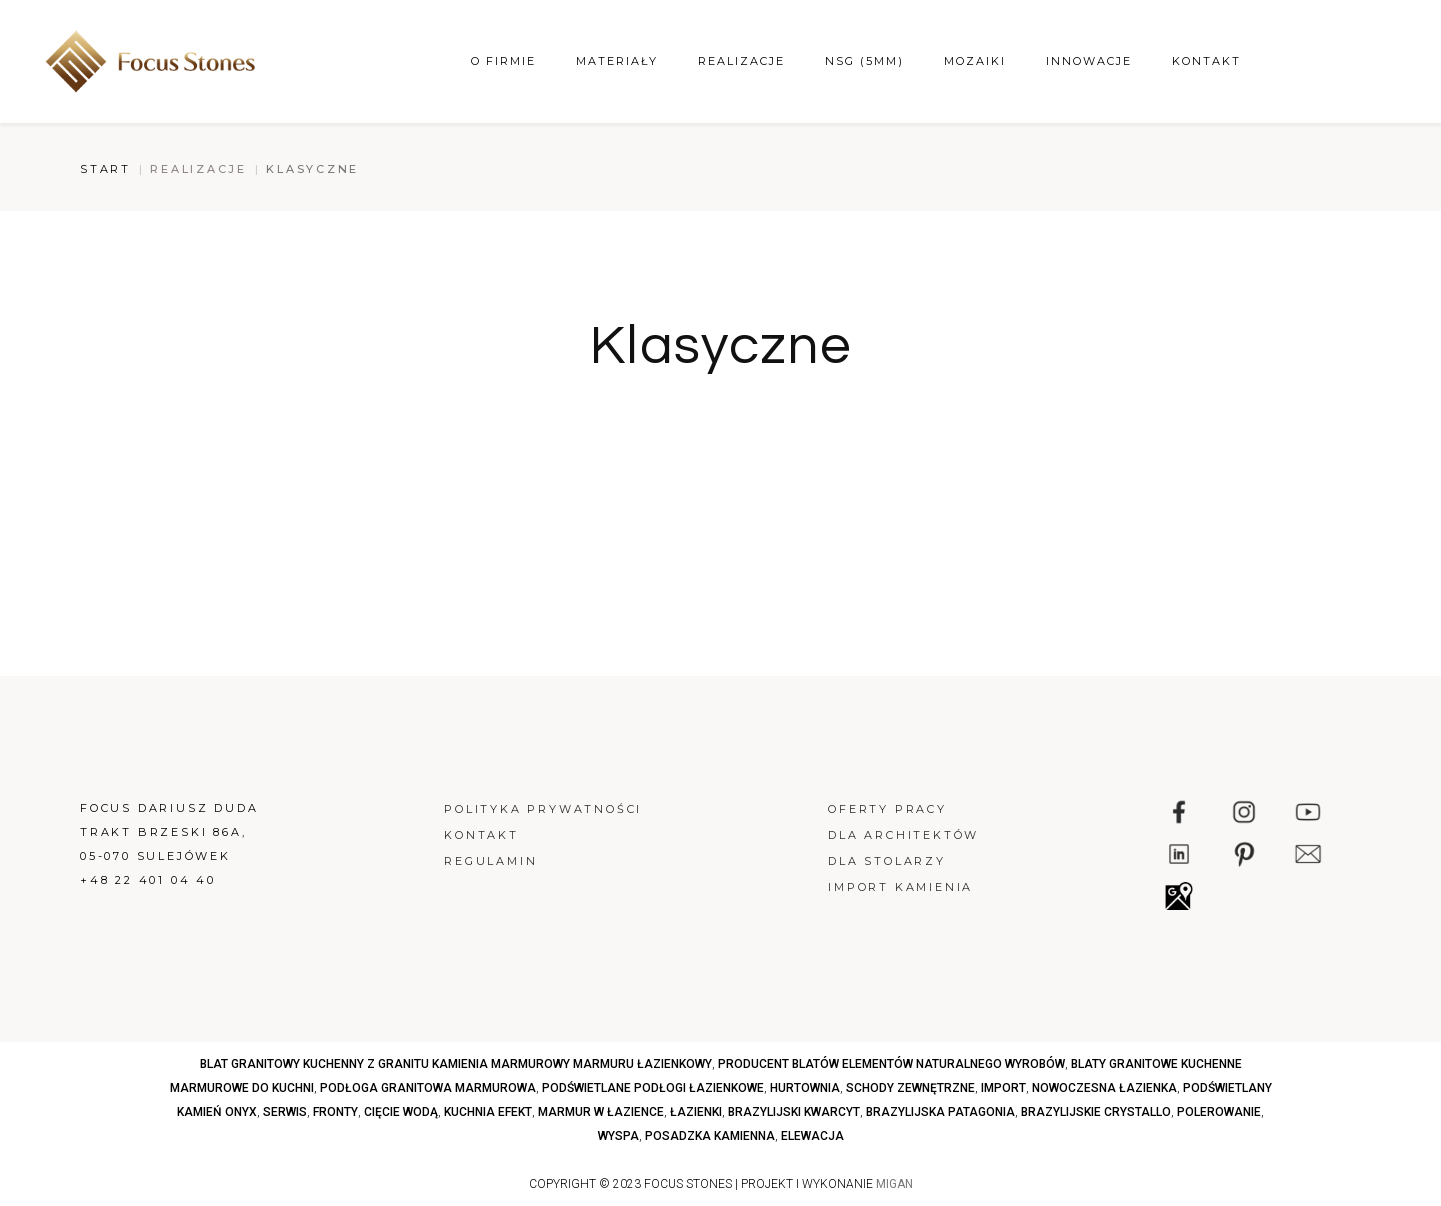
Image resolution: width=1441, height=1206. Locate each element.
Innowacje (1089, 61)
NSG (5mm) (864, 61)
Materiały (617, 61)
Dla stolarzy (887, 861)
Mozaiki (975, 61)
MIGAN (894, 1184)
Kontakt (1206, 61)
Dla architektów (903, 835)
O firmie (503, 61)
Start (105, 169)
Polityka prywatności (543, 809)
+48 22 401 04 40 (148, 880)
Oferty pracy (887, 809)
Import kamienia (900, 887)
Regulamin (490, 861)
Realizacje (741, 61)
